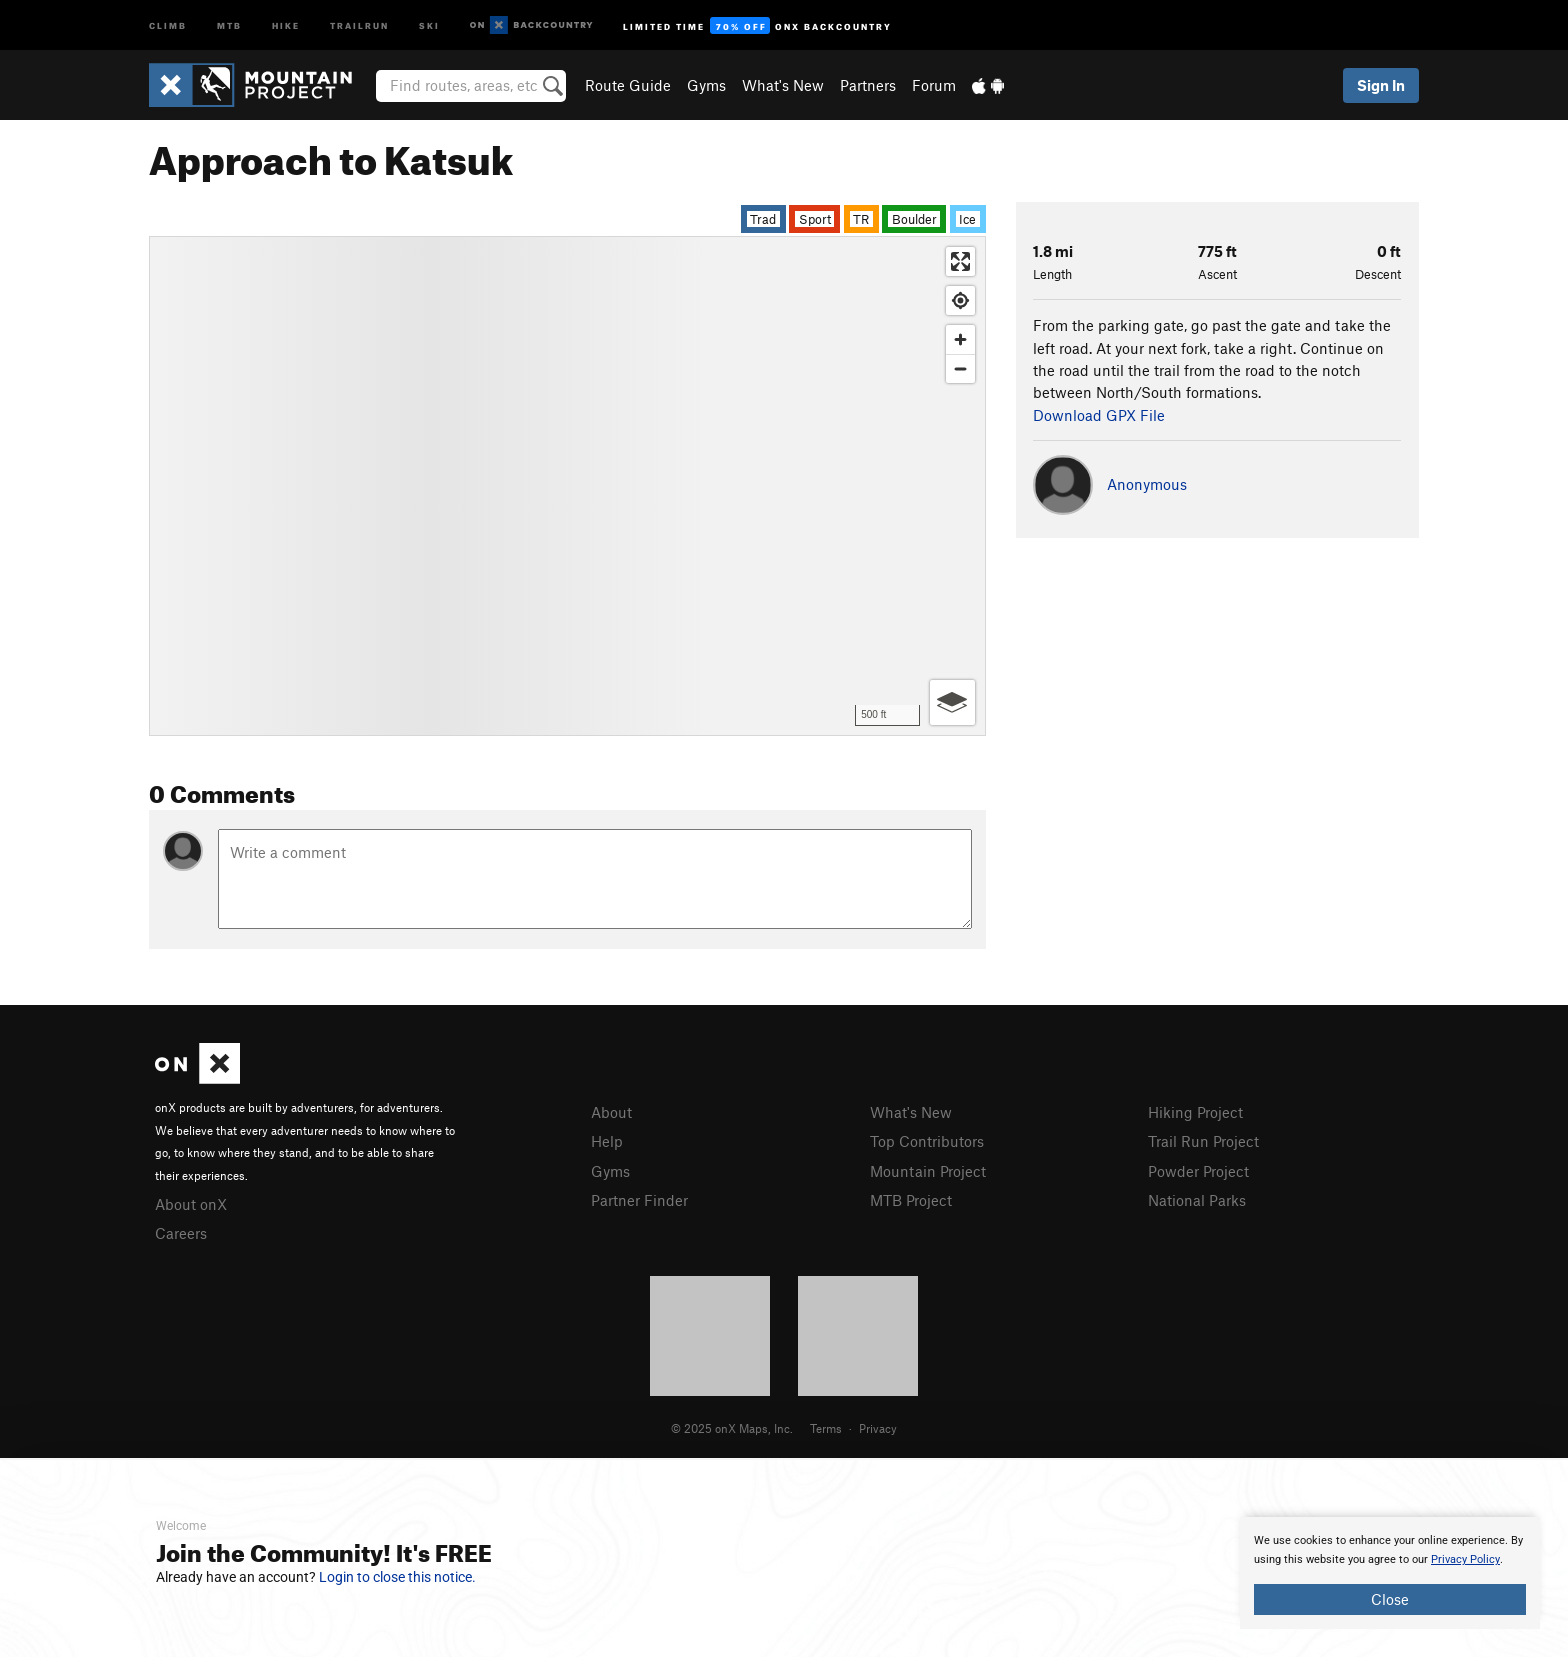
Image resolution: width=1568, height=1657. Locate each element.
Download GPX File (1099, 415)
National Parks (1197, 1200)
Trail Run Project (1203, 1141)
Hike (286, 24)
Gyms (706, 85)
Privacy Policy (1465, 1559)
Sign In (1381, 85)
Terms (826, 1428)
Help (607, 1141)
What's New (783, 85)
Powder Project (1198, 1171)
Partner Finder (639, 1200)
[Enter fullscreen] (960, 261)
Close (1390, 1599)
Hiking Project (1195, 1112)
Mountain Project (928, 1171)
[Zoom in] (960, 339)
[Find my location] (960, 300)
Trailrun (359, 24)
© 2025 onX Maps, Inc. (732, 1428)
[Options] (952, 702)
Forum (934, 85)
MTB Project (911, 1200)
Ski (429, 24)
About (611, 1112)
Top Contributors (927, 1141)
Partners (868, 85)
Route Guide (628, 85)
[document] (1390, 1573)
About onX (191, 1204)
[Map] (567, 486)
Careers (181, 1233)
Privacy (878, 1428)
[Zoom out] (960, 368)
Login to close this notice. (397, 1577)
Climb (168, 24)
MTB (229, 24)
